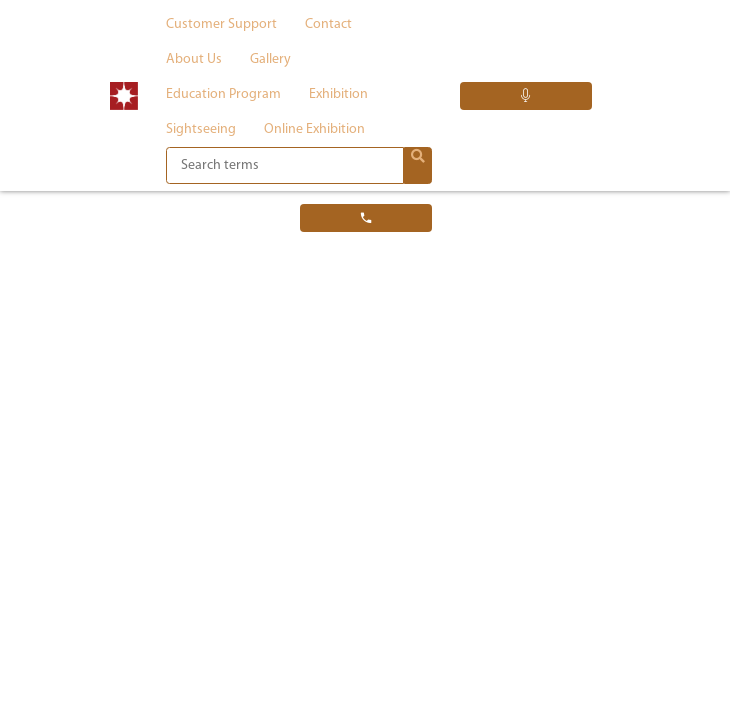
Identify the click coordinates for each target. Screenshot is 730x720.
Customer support (221, 24)
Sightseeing (201, 129)
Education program (223, 94)
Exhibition (338, 94)
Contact (328, 24)
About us (194, 59)
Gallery (270, 59)
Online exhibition (314, 129)
